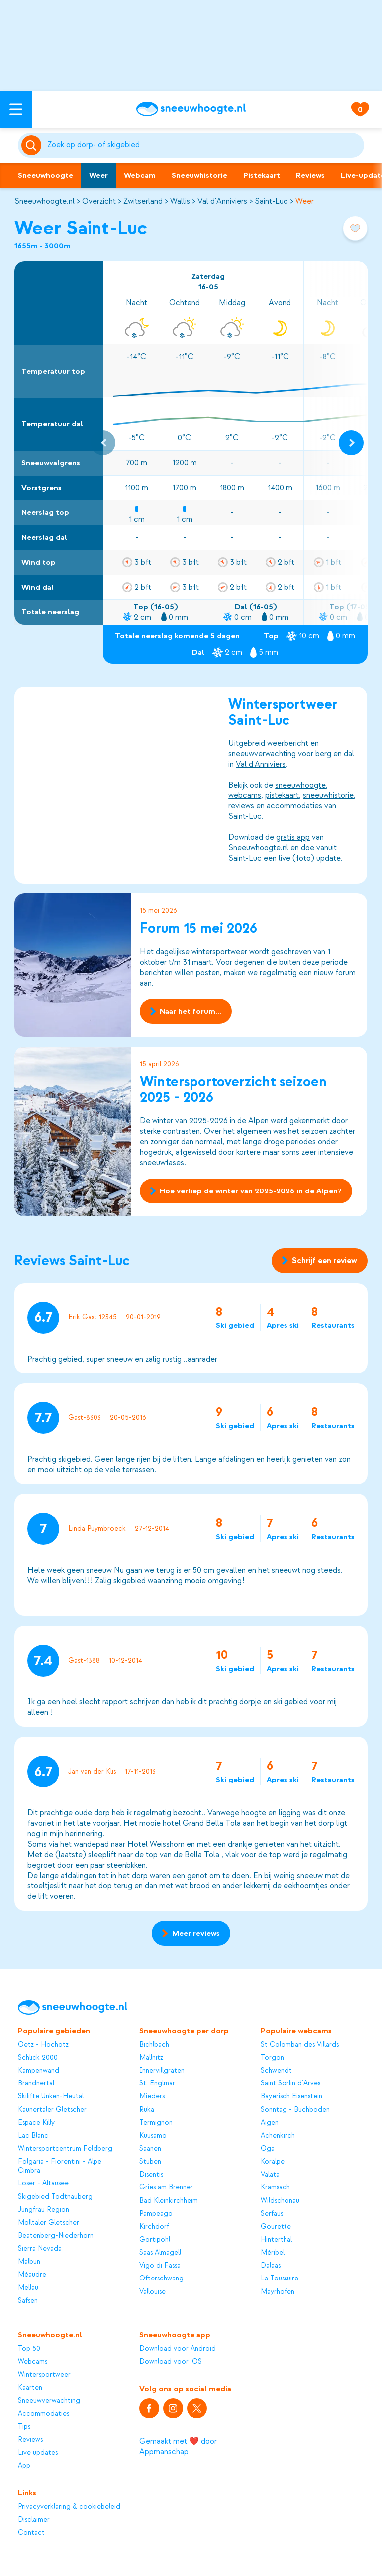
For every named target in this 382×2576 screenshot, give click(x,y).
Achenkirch (278, 2135)
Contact (31, 2532)
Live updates (38, 2452)
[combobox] (204, 145)
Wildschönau (280, 2200)
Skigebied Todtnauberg (55, 2196)
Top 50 (29, 2348)
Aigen (270, 2122)
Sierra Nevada (40, 2248)
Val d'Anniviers (222, 201)
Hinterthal (276, 2239)
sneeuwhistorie (328, 795)
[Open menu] (16, 109)
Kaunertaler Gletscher (52, 2109)
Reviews (310, 175)
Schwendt (276, 2070)
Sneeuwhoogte (45, 175)
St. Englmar (157, 2083)
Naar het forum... (185, 1011)
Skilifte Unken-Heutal (51, 2096)
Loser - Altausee (43, 2183)
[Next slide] (351, 442)
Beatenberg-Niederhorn (56, 2235)
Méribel (273, 2252)
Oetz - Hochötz (43, 2044)
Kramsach (275, 2187)
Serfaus (272, 2213)
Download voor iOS (170, 2361)
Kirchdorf (154, 2226)
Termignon (156, 2122)
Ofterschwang (161, 2278)
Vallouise (152, 2291)
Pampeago (156, 2213)
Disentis (151, 2174)
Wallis (180, 201)
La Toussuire (279, 2278)
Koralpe (273, 2161)
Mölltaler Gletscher (48, 2222)
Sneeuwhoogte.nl (44, 201)
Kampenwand (38, 2070)
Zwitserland (143, 201)
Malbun (29, 2261)
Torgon (272, 2057)
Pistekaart (261, 175)
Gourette (276, 2226)
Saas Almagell (160, 2252)
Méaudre (32, 2274)
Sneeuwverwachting (49, 2400)
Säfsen (28, 2300)
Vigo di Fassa (160, 2265)
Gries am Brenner (166, 2187)
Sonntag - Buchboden (295, 2109)
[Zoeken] (204, 145)
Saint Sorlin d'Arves (290, 2083)
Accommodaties (43, 2413)
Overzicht (99, 201)
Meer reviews (190, 1933)
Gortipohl (154, 2239)
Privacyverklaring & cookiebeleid (69, 2506)
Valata (270, 2174)
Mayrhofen (277, 2291)
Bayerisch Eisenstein (291, 2096)
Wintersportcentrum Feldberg (65, 2148)
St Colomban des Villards (300, 2044)
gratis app (293, 837)
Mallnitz (151, 2057)
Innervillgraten (162, 2070)
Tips (24, 2426)
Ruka (146, 2109)
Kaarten (30, 2387)
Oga (268, 2148)
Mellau (28, 2287)
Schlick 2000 (38, 2057)
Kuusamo (153, 2135)
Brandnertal (36, 2083)
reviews (242, 805)
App (24, 2465)
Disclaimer (34, 2519)
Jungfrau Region (43, 2209)
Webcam (140, 175)
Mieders (152, 2096)
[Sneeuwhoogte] (191, 109)
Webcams (32, 2361)
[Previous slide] (103, 442)
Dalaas (271, 2265)
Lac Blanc (33, 2135)
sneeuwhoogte (301, 785)
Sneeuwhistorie (199, 175)
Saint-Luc (271, 201)
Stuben (150, 2161)
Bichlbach (154, 2044)
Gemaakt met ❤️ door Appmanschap (178, 2446)
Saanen (150, 2148)
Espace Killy (36, 2122)
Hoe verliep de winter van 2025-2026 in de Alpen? (246, 1191)
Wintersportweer (44, 2374)
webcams (245, 795)
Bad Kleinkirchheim (168, 2200)
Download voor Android (177, 2348)
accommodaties (295, 805)
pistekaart (282, 795)
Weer (98, 175)
